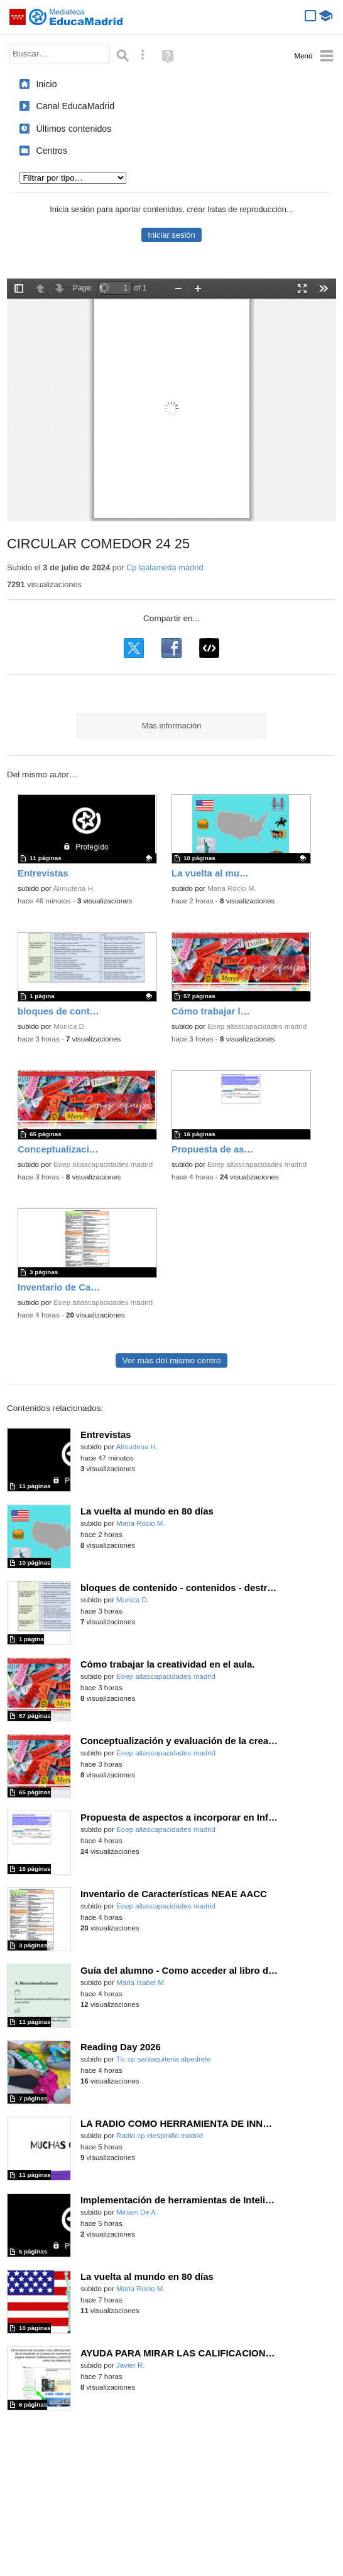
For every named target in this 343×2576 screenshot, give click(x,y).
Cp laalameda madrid (165, 567)
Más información (172, 725)
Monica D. (69, 1026)
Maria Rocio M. (231, 888)
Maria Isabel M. (141, 1982)
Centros (51, 151)
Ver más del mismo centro (171, 1360)
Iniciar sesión (171, 235)
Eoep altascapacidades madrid (257, 1026)
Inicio (46, 84)
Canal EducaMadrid (75, 106)
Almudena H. (74, 888)
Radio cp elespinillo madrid (159, 2135)
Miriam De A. (137, 2212)
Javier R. (130, 2365)
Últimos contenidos (73, 129)
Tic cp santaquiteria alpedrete (163, 2059)
